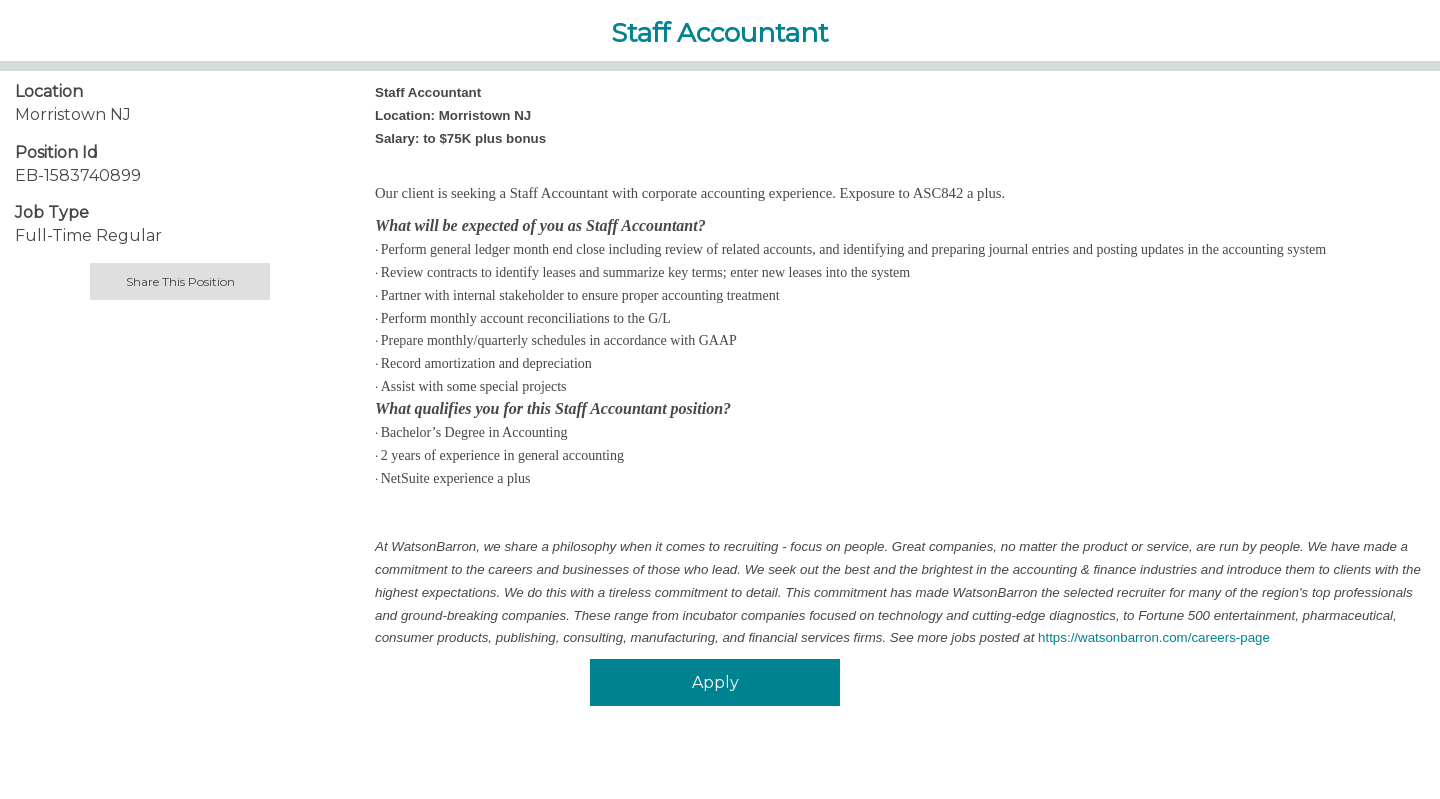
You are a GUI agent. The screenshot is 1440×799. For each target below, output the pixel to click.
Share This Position (180, 281)
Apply (715, 682)
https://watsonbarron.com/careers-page (1154, 637)
